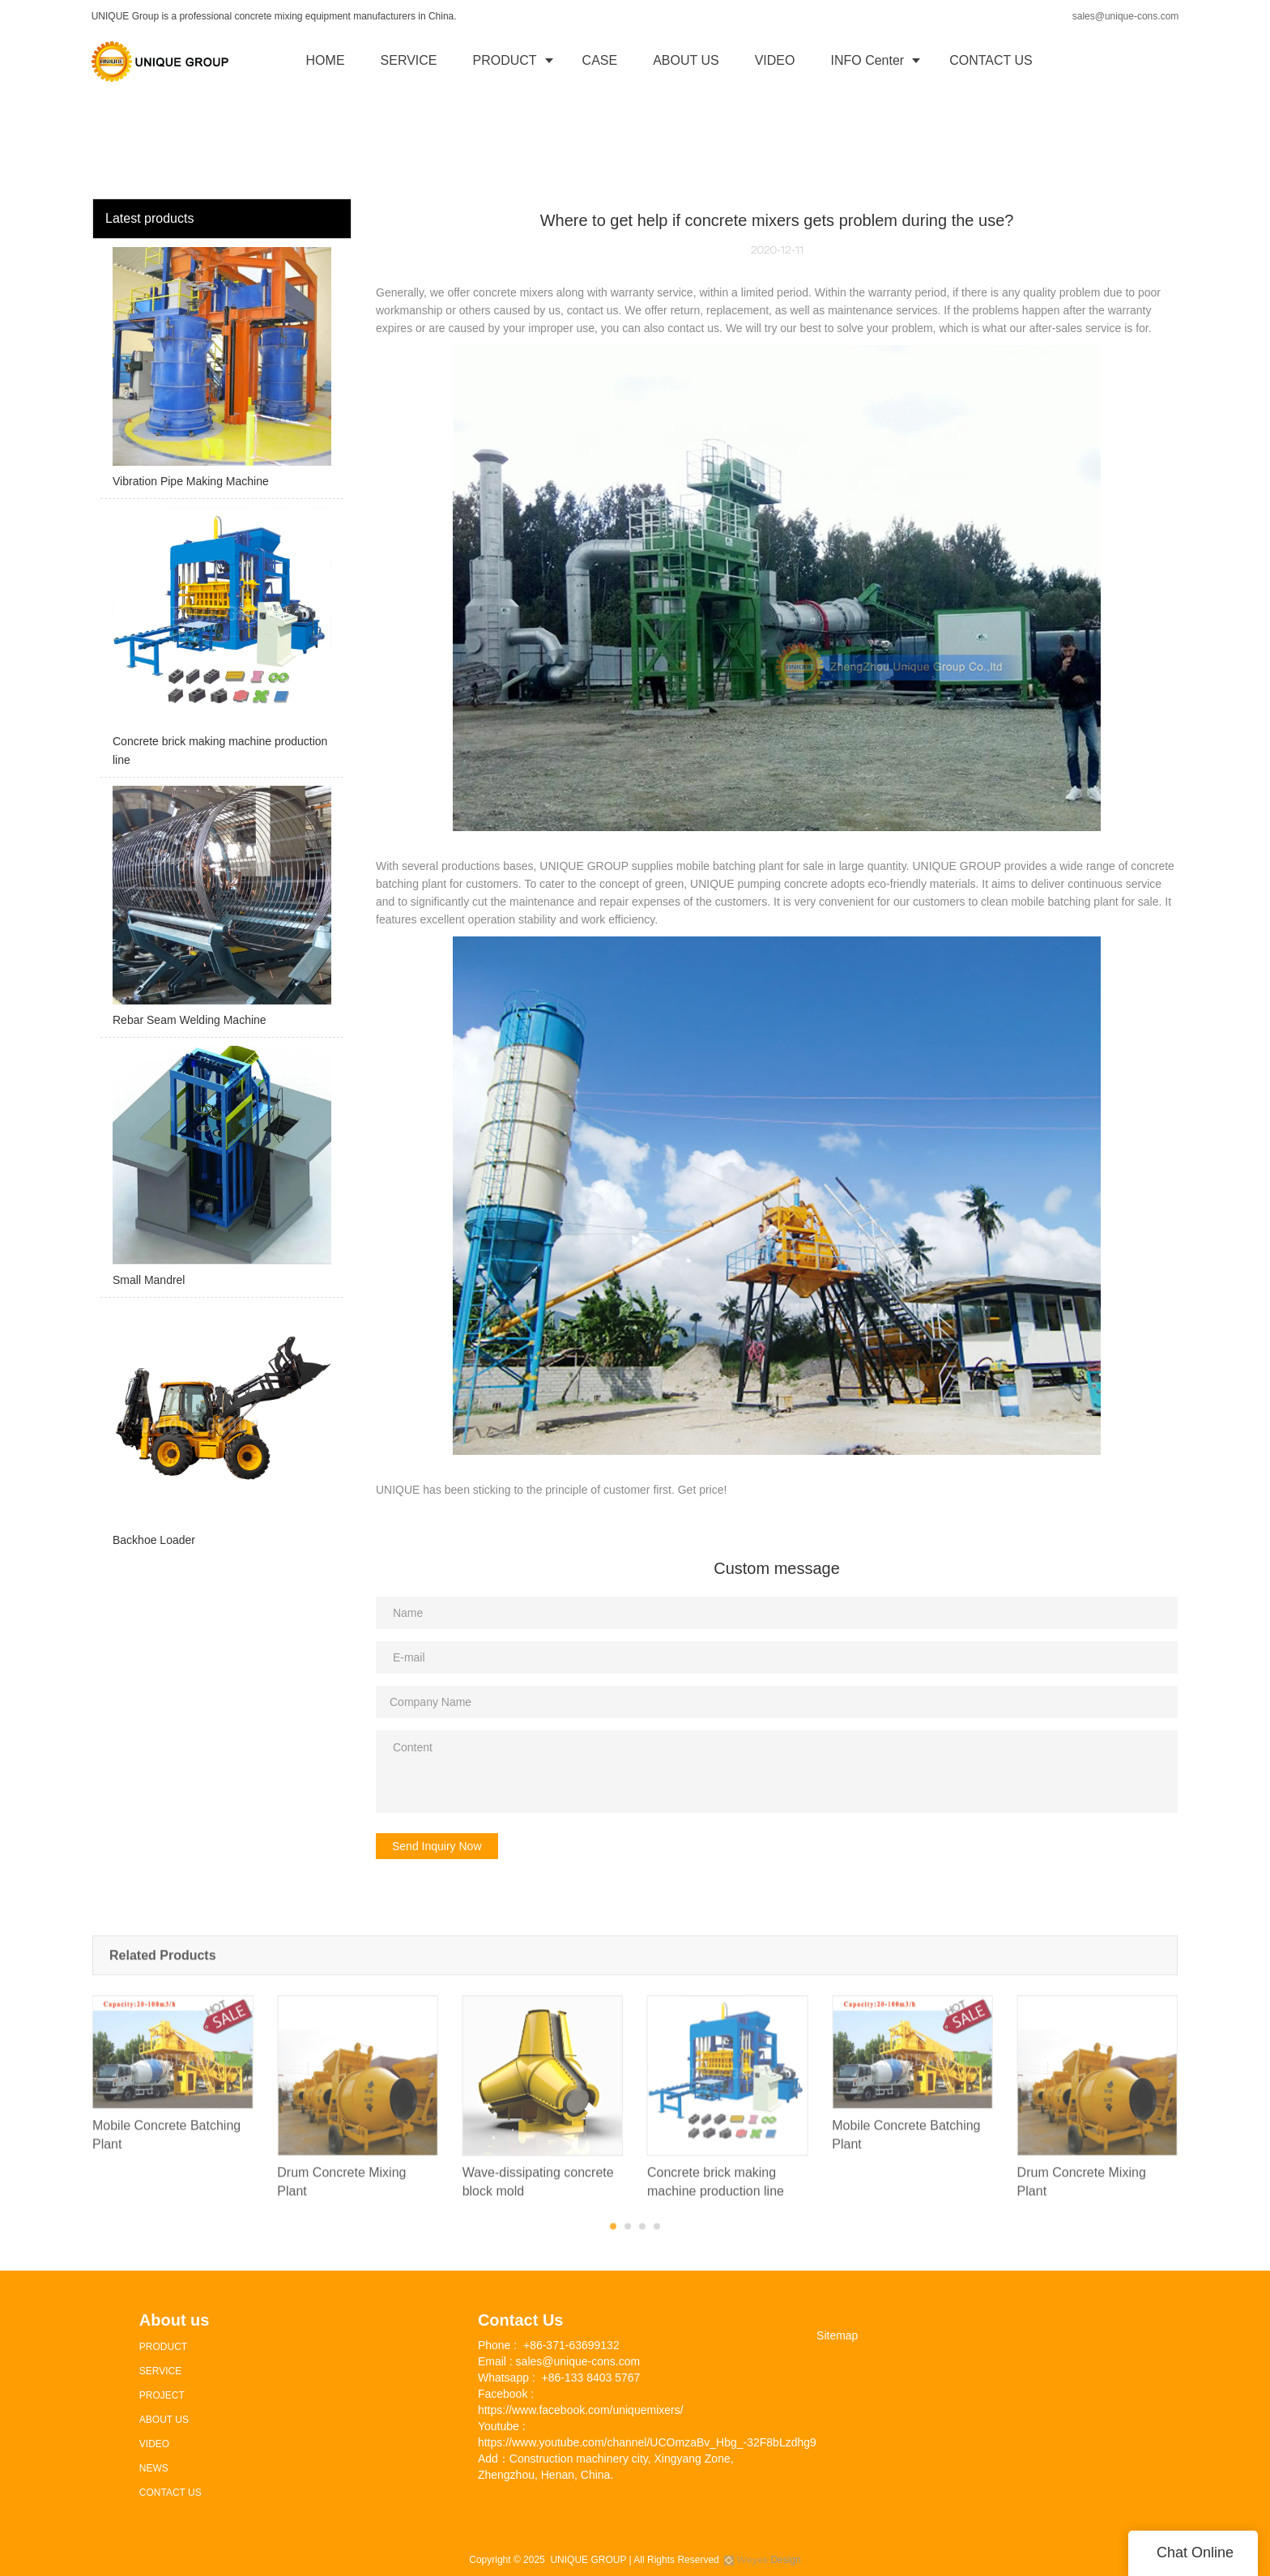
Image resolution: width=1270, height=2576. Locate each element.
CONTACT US (991, 60)
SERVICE (409, 60)
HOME (325, 60)
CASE (600, 60)
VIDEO (775, 60)
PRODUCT (505, 60)
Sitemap (837, 2335)
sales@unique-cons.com (1125, 16)
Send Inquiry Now (437, 1846)
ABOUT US (686, 60)
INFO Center (867, 60)
